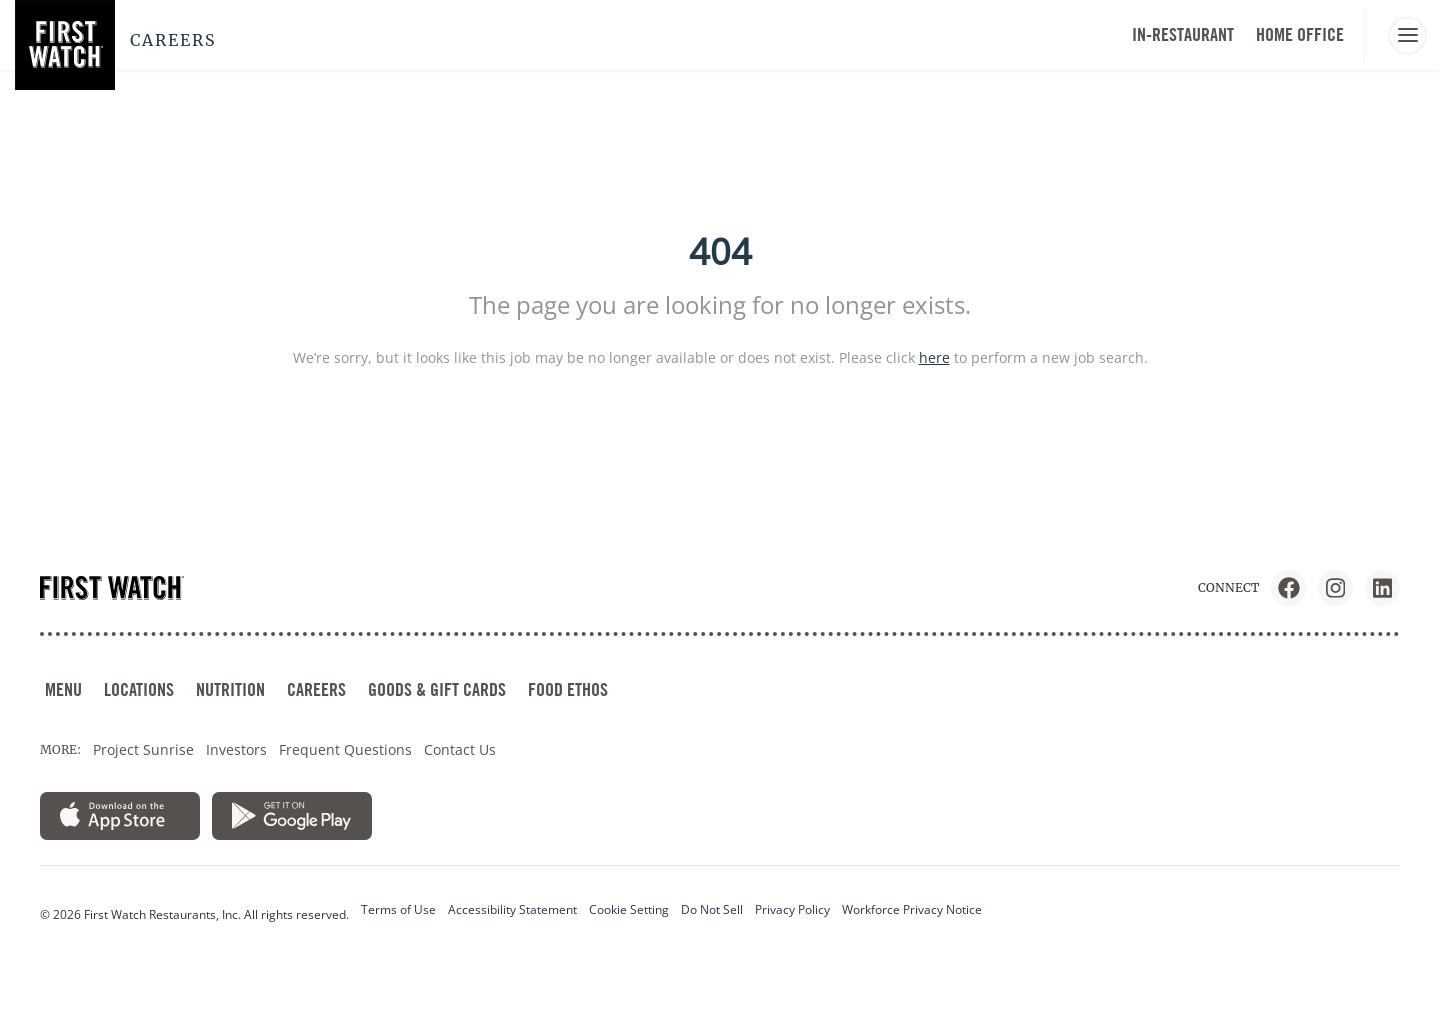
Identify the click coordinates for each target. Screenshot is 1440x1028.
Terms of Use (398, 909)
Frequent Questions (345, 749)
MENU (63, 689)
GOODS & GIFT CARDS (437, 689)
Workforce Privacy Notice (912, 909)
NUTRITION (230, 689)
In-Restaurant (1183, 34)
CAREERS (316, 689)
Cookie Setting (629, 909)
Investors (236, 749)
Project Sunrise (143, 749)
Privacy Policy (792, 909)
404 (720, 251)
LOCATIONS (139, 689)
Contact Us (460, 749)
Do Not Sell (712, 909)
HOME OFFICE (1300, 34)
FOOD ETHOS (568, 689)
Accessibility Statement (512, 909)
